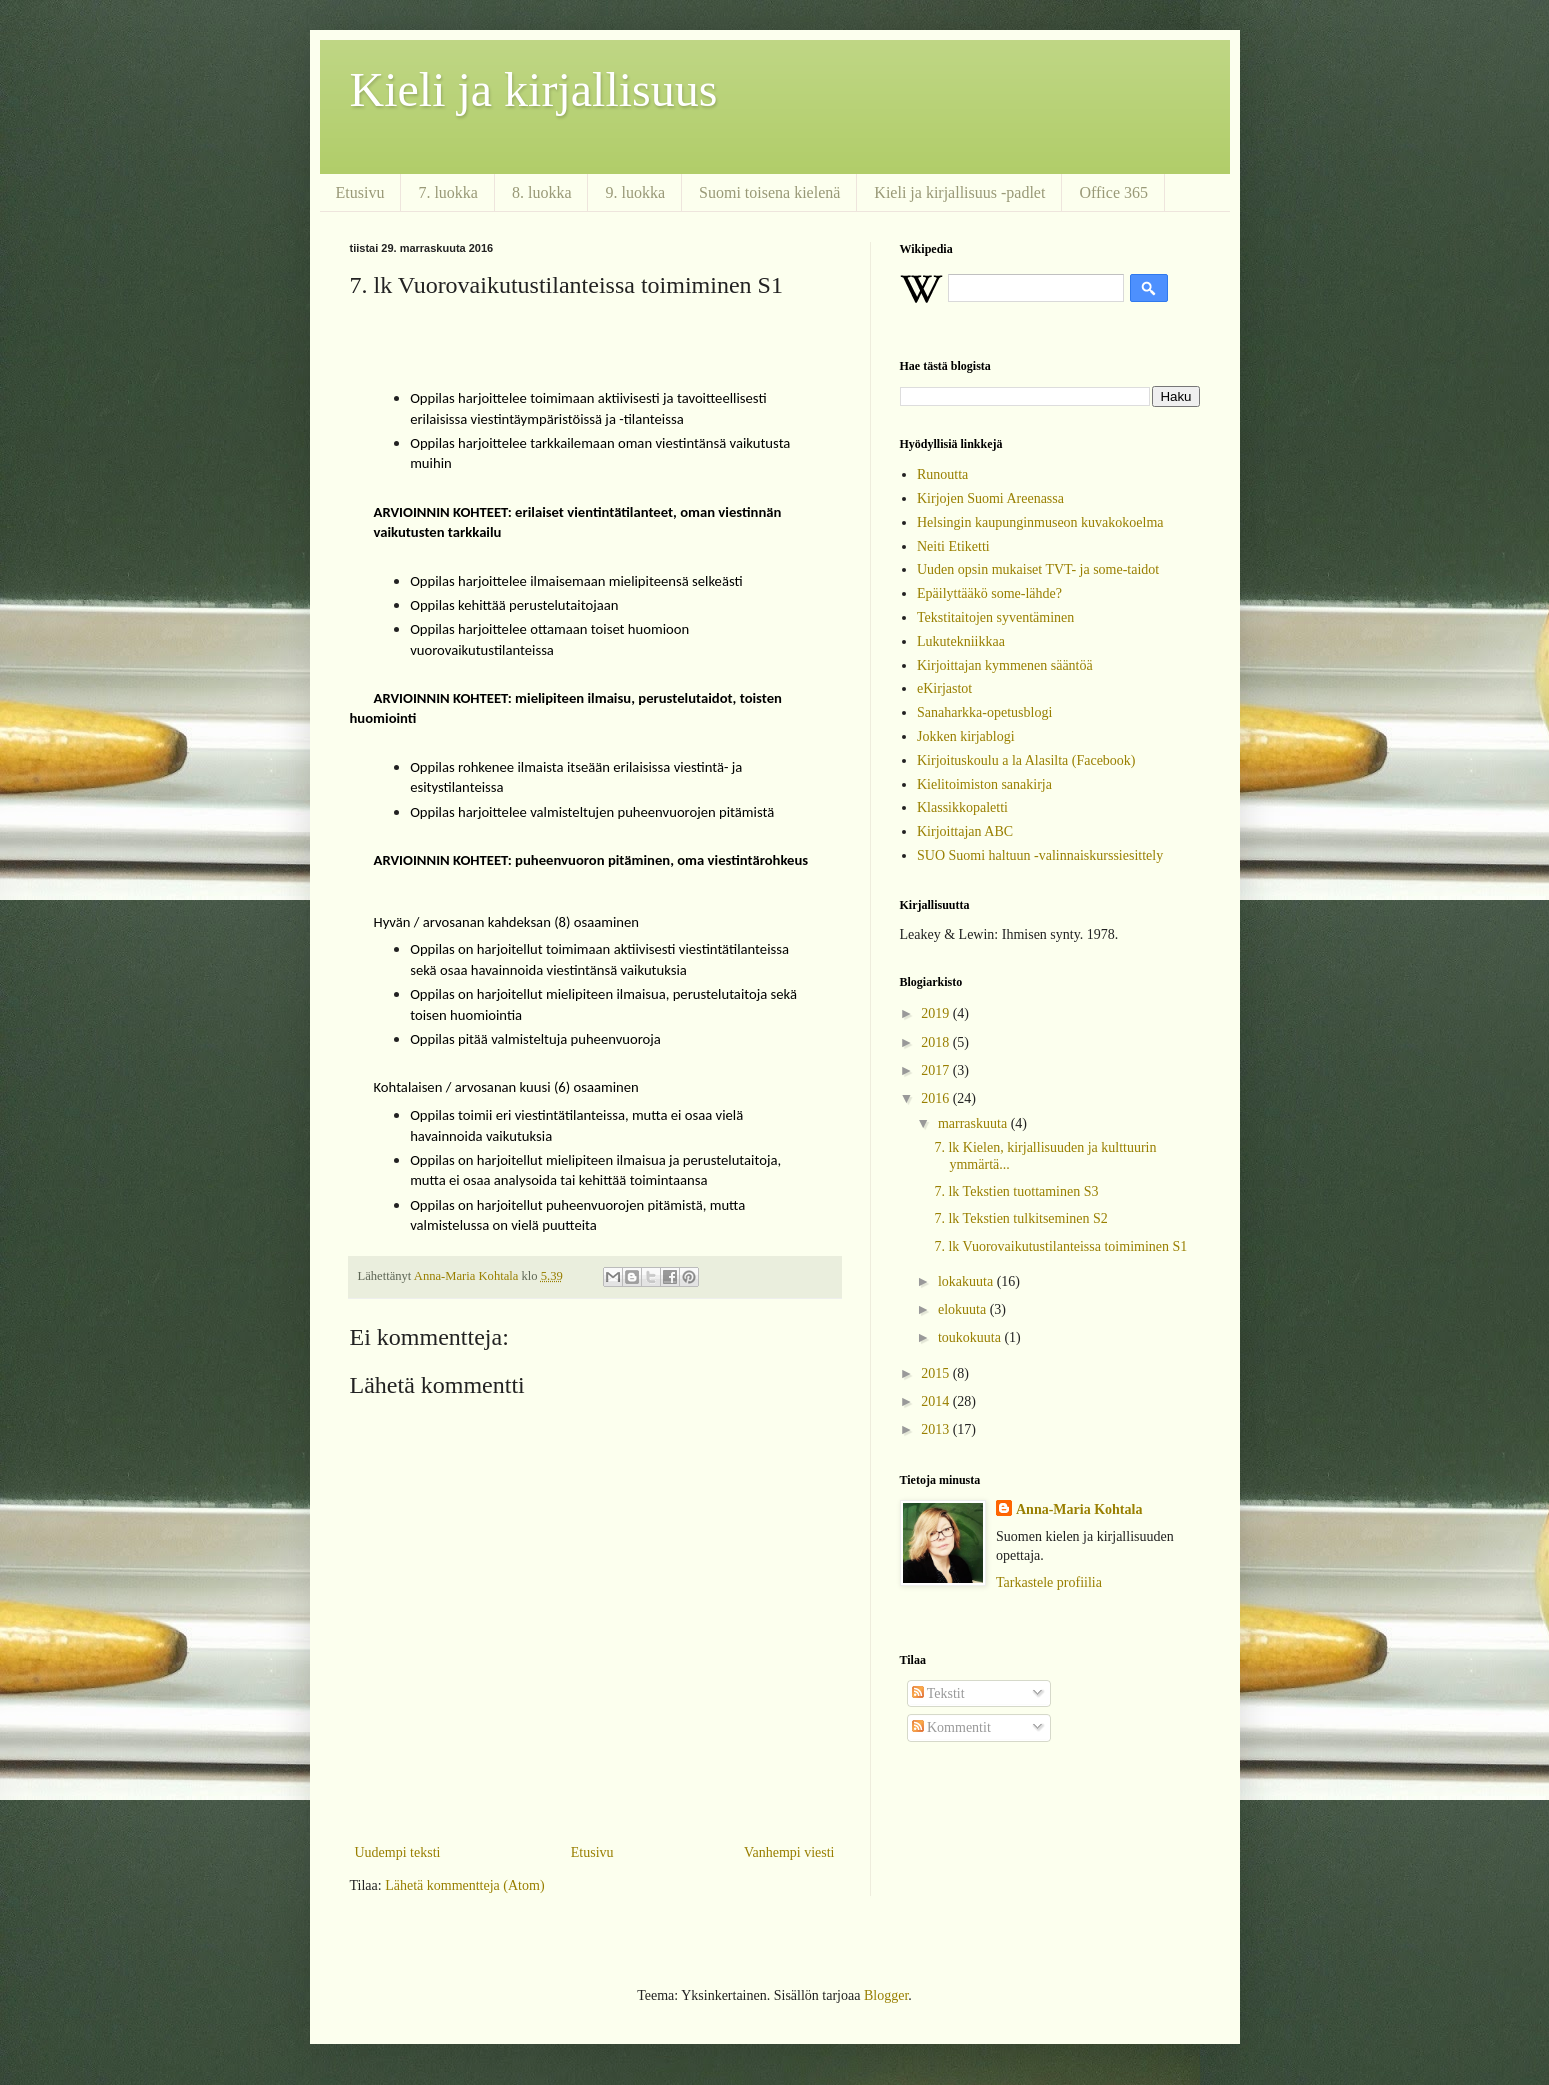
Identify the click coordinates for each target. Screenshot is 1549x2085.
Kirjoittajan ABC (965, 831)
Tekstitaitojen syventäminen (995, 617)
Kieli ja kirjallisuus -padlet (959, 192)
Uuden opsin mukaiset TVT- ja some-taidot (1038, 569)
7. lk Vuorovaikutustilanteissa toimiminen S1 (1060, 1246)
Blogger (886, 1995)
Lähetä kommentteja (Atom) (464, 1885)
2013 (937, 1429)
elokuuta (964, 1309)
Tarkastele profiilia (1049, 1582)
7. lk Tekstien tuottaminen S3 (1016, 1191)
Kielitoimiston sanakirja (984, 784)
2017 (937, 1070)
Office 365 (1113, 192)
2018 (937, 1042)
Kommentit (951, 1727)
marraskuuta (974, 1123)
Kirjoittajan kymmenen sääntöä (1005, 665)
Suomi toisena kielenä (769, 192)
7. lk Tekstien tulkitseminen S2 (1020, 1218)
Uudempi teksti (398, 1852)
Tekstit (938, 1693)
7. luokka (448, 192)
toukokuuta (971, 1337)
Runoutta (942, 474)
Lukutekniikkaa (961, 641)
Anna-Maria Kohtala (1079, 1509)
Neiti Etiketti (953, 546)
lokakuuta (967, 1281)
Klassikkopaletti (962, 807)
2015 (937, 1373)
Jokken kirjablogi (966, 736)
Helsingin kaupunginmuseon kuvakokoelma (1040, 522)
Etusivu (360, 192)
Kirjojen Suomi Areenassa (990, 498)
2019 (937, 1013)
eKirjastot (944, 688)
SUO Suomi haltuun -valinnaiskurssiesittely (1040, 855)
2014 (937, 1401)
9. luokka (635, 192)
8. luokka (542, 192)
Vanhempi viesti (789, 1852)
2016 (937, 1098)
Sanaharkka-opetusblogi (984, 712)
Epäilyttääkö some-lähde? (989, 593)
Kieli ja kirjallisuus (534, 89)
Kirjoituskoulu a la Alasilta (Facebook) (1026, 760)
